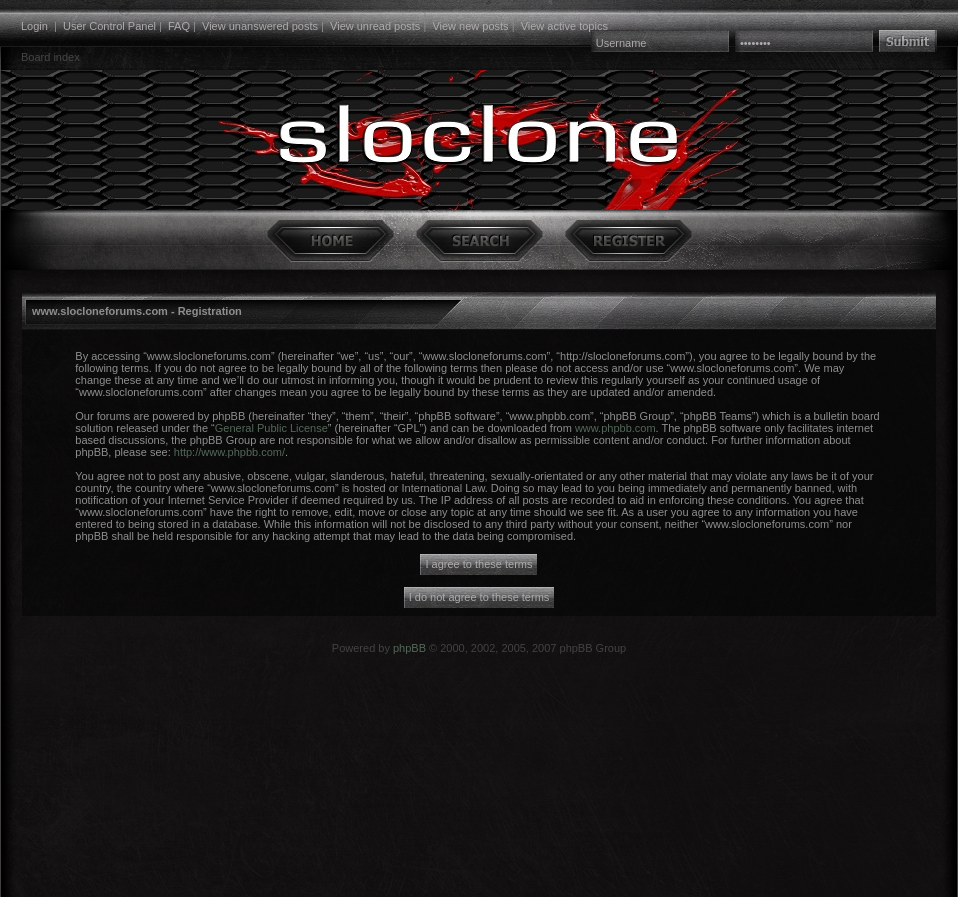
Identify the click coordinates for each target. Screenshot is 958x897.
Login (34, 26)
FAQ (179, 26)
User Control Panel (109, 26)
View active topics (564, 26)
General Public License (271, 428)
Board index (50, 57)
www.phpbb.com (615, 428)
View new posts (470, 26)
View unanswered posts (260, 26)
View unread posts (375, 26)
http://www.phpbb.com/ (229, 452)
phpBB (409, 648)
